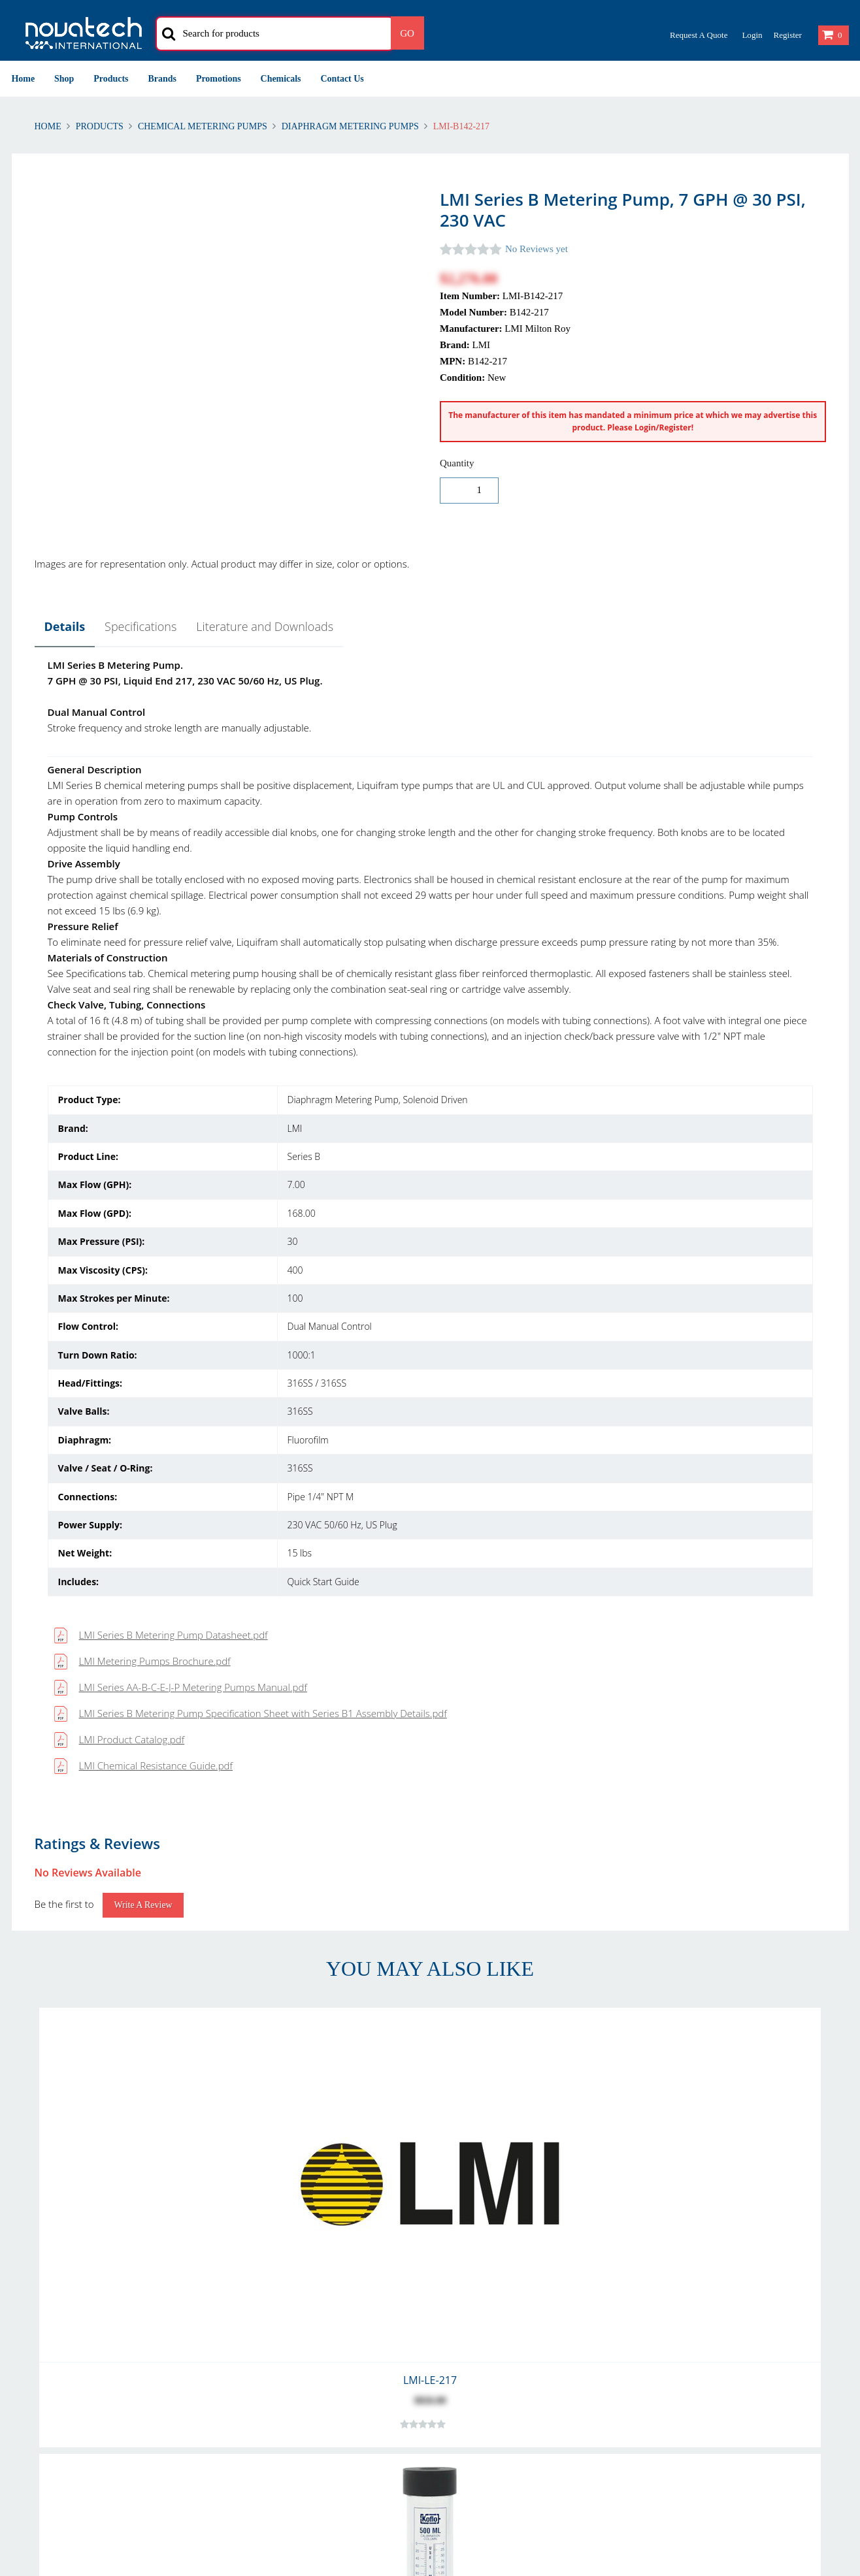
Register (787, 35)
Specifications (140, 626)
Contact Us (342, 79)
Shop (64, 79)
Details (65, 626)
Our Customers (472, 2270)
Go (407, 33)
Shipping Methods (269, 2285)
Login (752, 35)
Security (666, 2270)
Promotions (218, 79)
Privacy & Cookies (686, 2254)
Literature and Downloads (264, 626)
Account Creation (267, 2254)
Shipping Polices (46, 2270)
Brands (162, 79)
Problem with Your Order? (495, 2285)
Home (23, 79)
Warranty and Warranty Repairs (79, 2285)
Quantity (457, 463)
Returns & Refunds (51, 2254)
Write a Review (143, 1159)
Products (110, 79)
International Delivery (276, 2270)
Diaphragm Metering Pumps (350, 126)
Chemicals (281, 79)
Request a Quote (698, 35)
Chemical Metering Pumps (202, 126)
